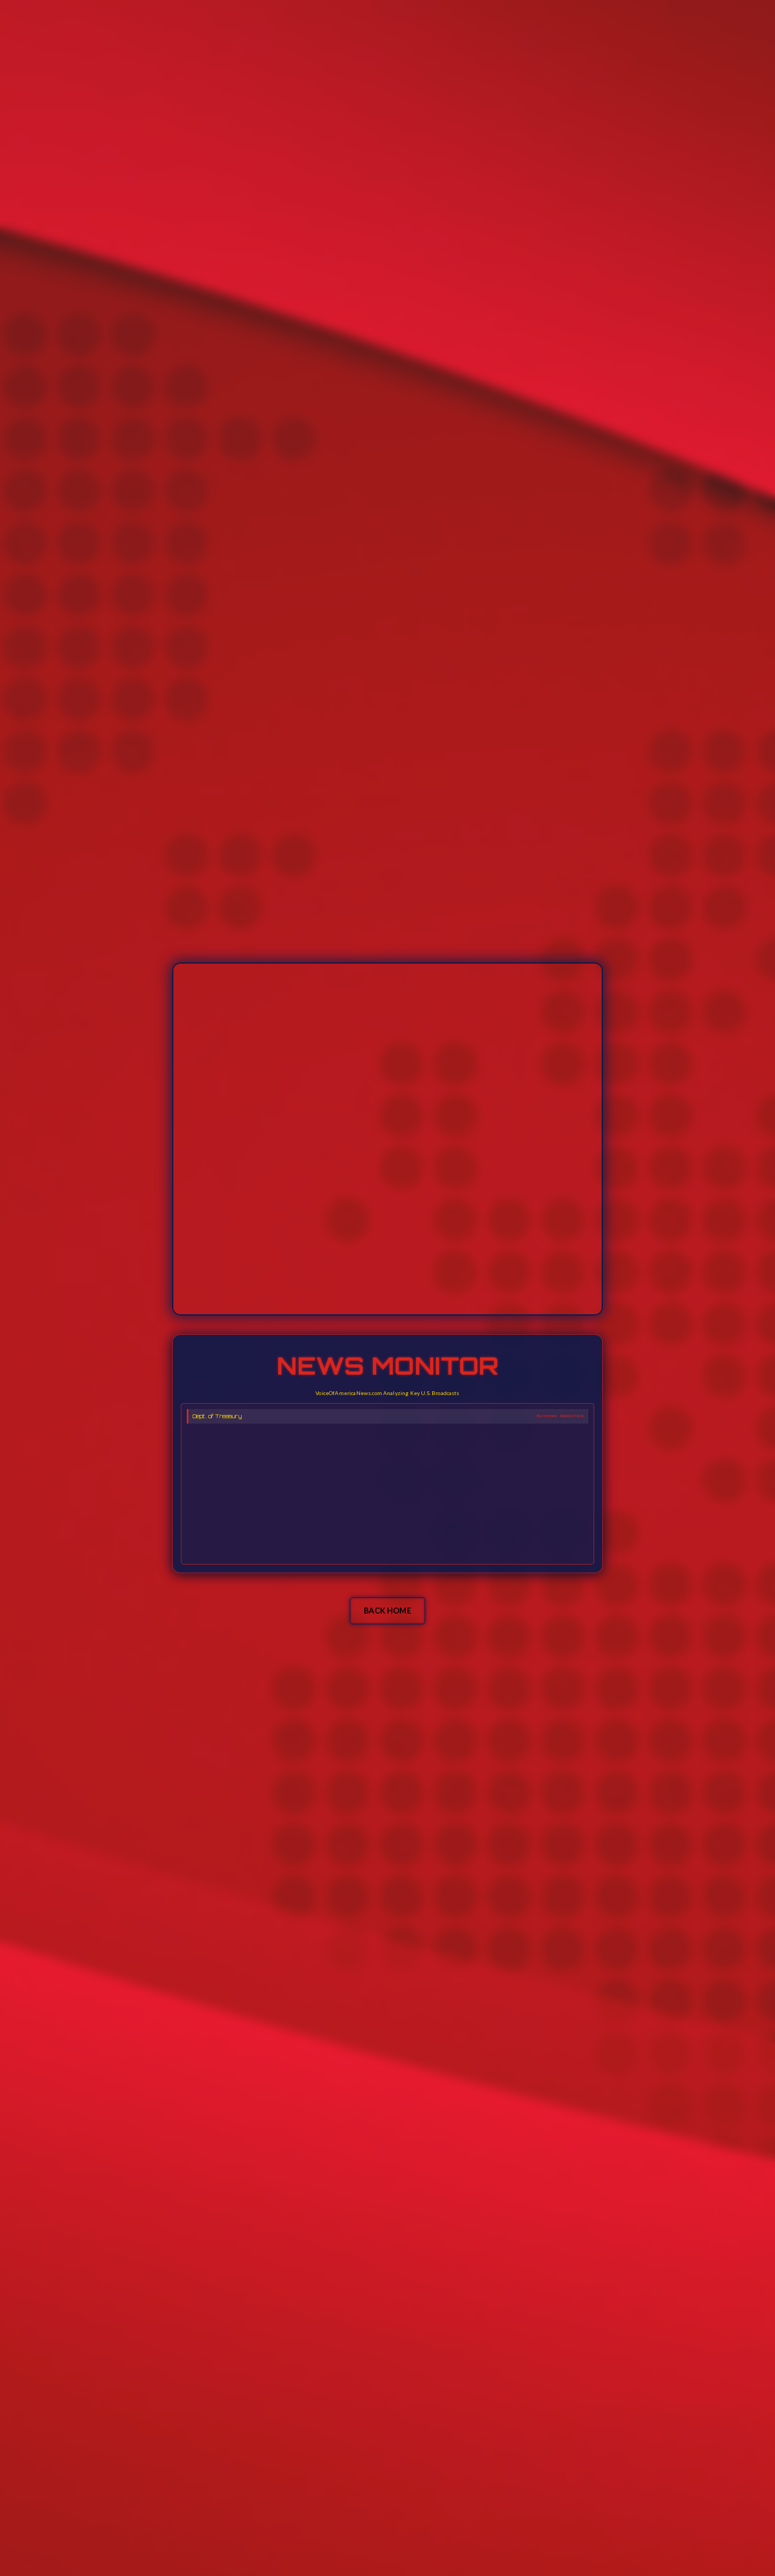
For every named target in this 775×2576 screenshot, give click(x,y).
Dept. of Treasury (217, 1416)
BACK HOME (387, 1610)
